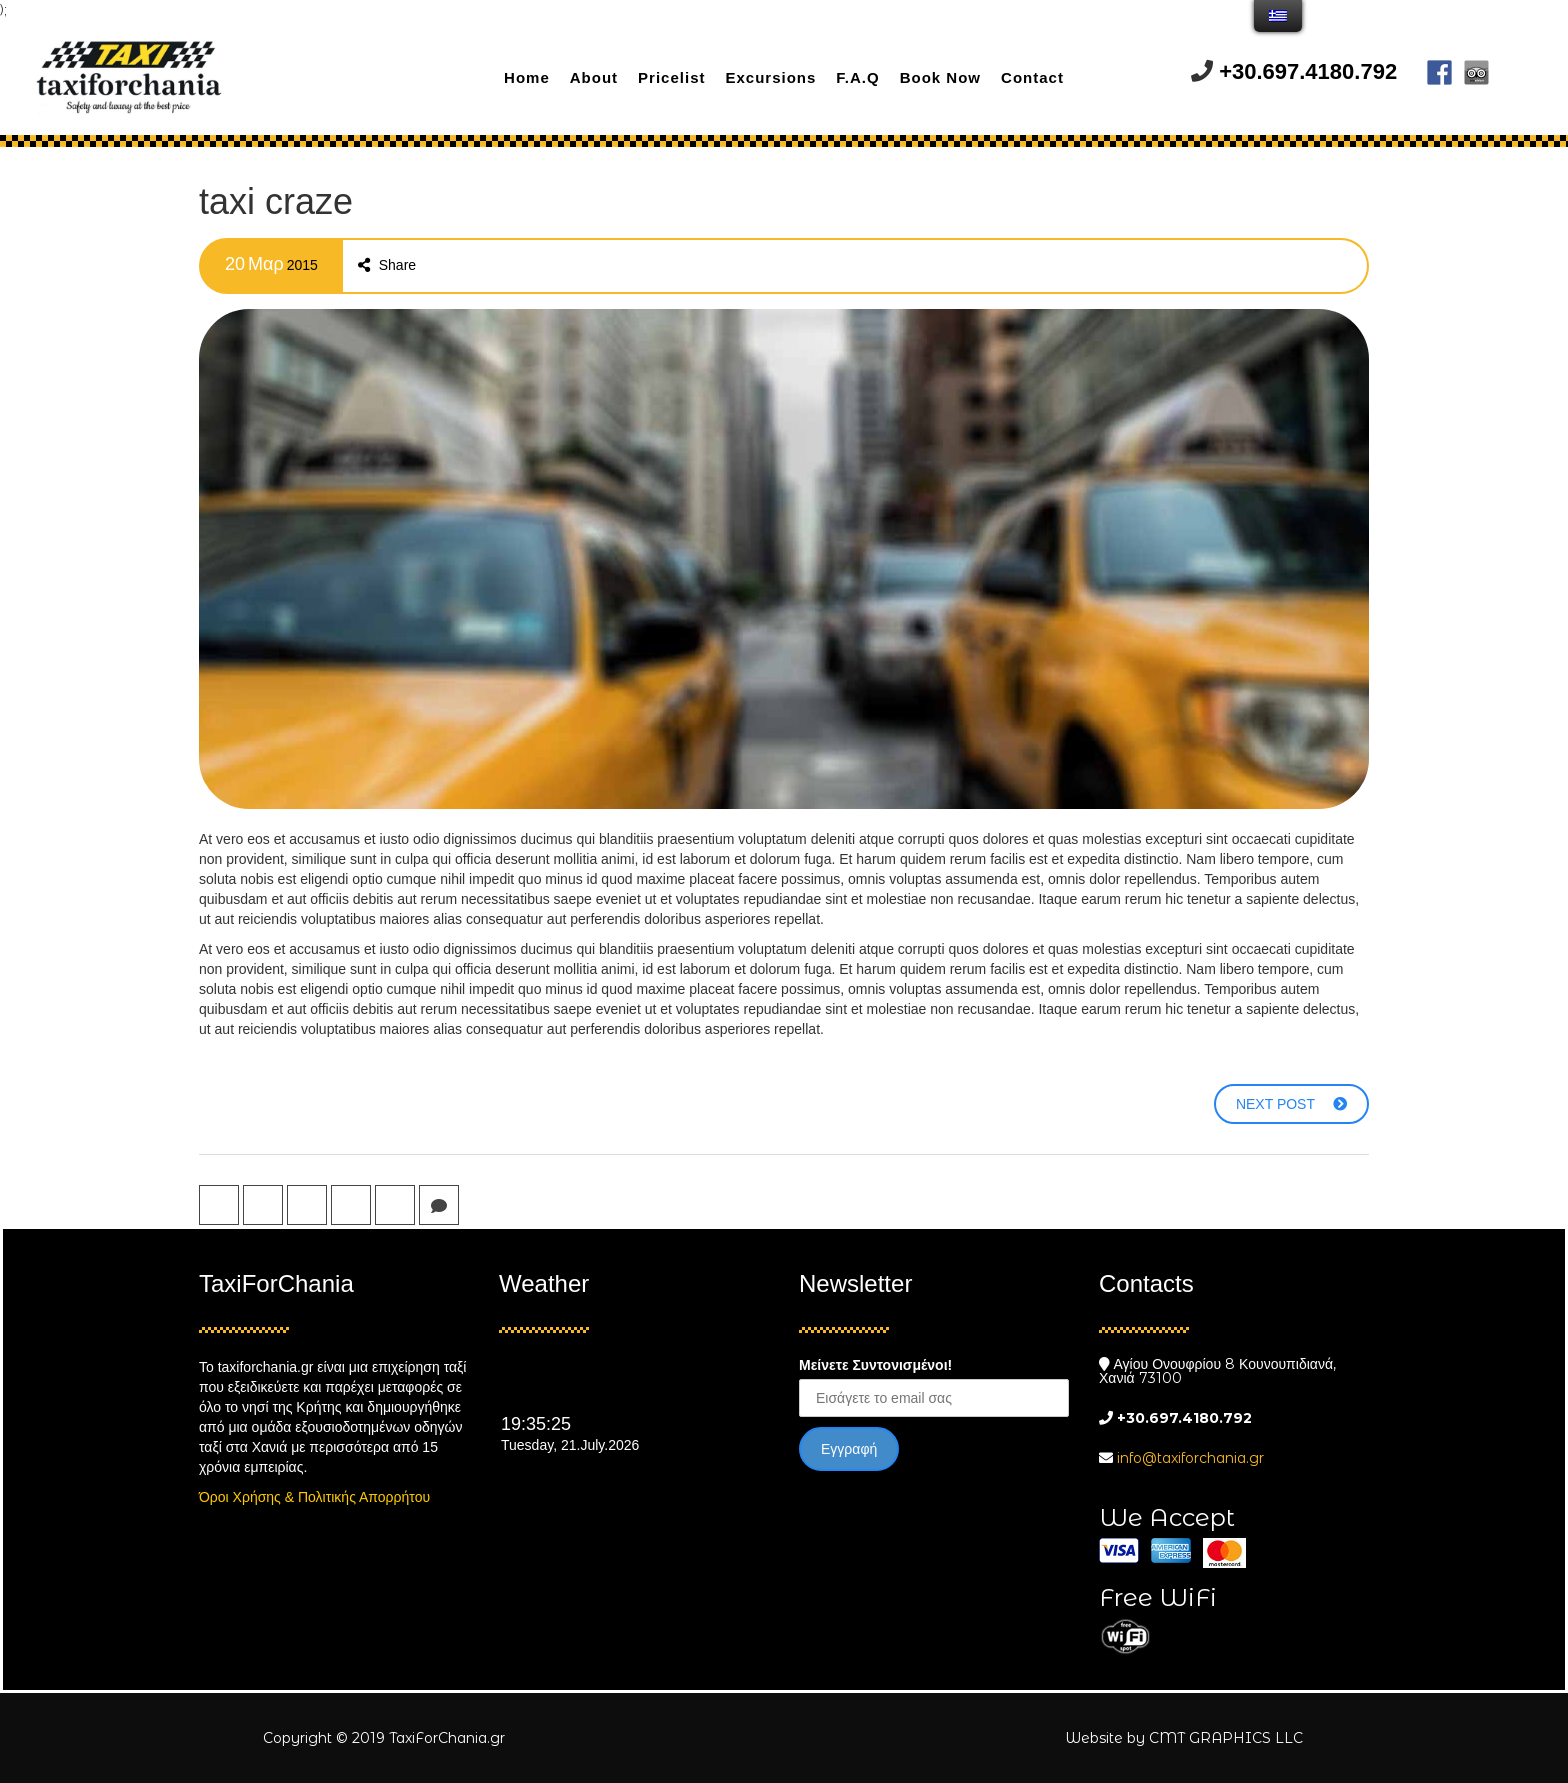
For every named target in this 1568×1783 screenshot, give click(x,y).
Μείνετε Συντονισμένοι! (875, 1365)
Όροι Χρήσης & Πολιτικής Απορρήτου (314, 1497)
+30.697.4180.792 (1308, 71)
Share (387, 265)
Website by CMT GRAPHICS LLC (1184, 1738)
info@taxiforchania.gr (1190, 1458)
